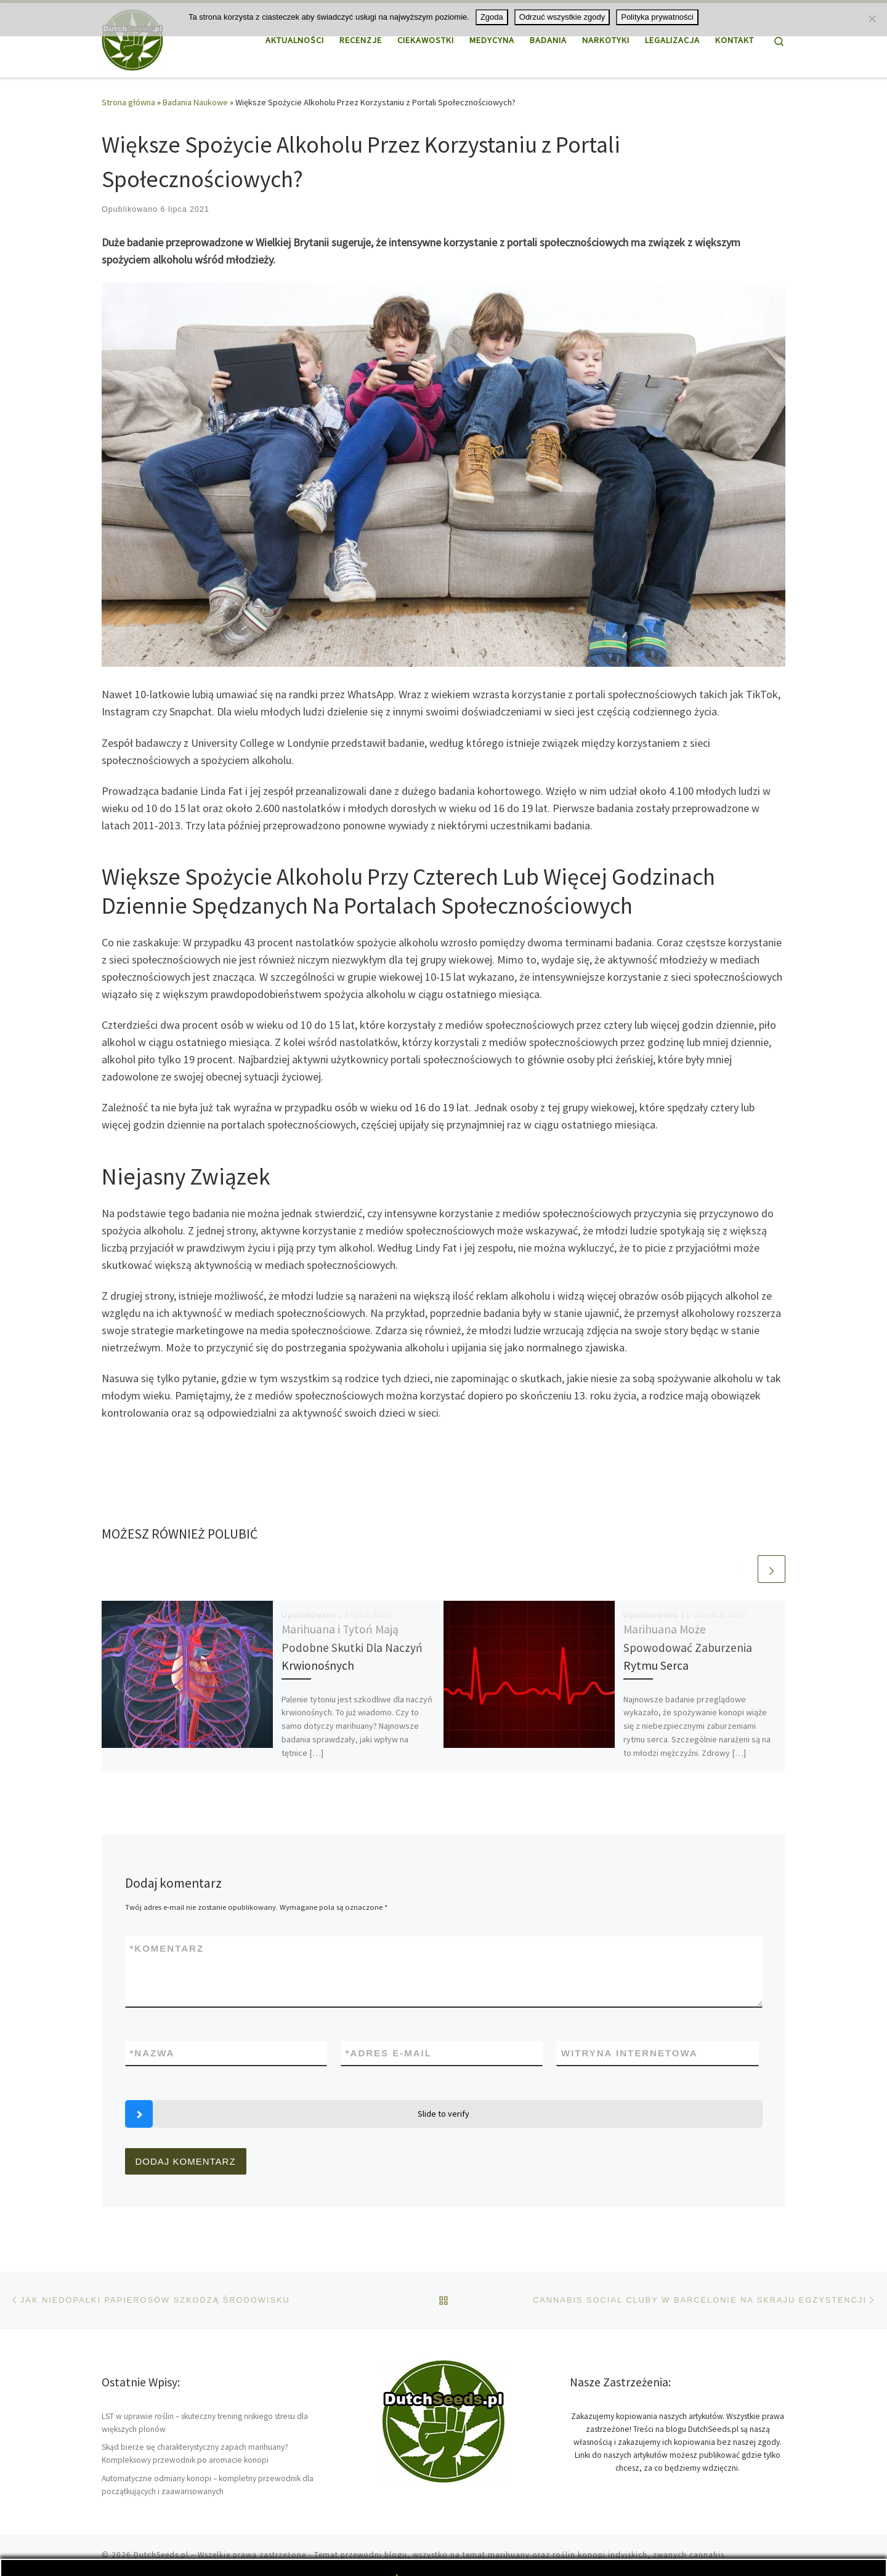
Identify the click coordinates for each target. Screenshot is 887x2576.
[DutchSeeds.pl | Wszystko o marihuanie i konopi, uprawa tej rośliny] (132, 38)
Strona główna (128, 102)
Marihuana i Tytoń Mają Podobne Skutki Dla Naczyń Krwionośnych (352, 1647)
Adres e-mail (389, 2053)
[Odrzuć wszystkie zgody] (871, 18)
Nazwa (152, 2053)
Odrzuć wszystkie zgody (562, 17)
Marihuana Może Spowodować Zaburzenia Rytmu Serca (687, 1647)
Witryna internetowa (629, 2053)
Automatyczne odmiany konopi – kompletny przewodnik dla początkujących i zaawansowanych (208, 2485)
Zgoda (491, 17)
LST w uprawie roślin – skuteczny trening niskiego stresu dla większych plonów (205, 2422)
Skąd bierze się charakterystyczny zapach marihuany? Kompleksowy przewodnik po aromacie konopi (195, 2453)
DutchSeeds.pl (161, 2555)
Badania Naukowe (195, 102)
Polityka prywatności (657, 17)
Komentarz (167, 1948)
